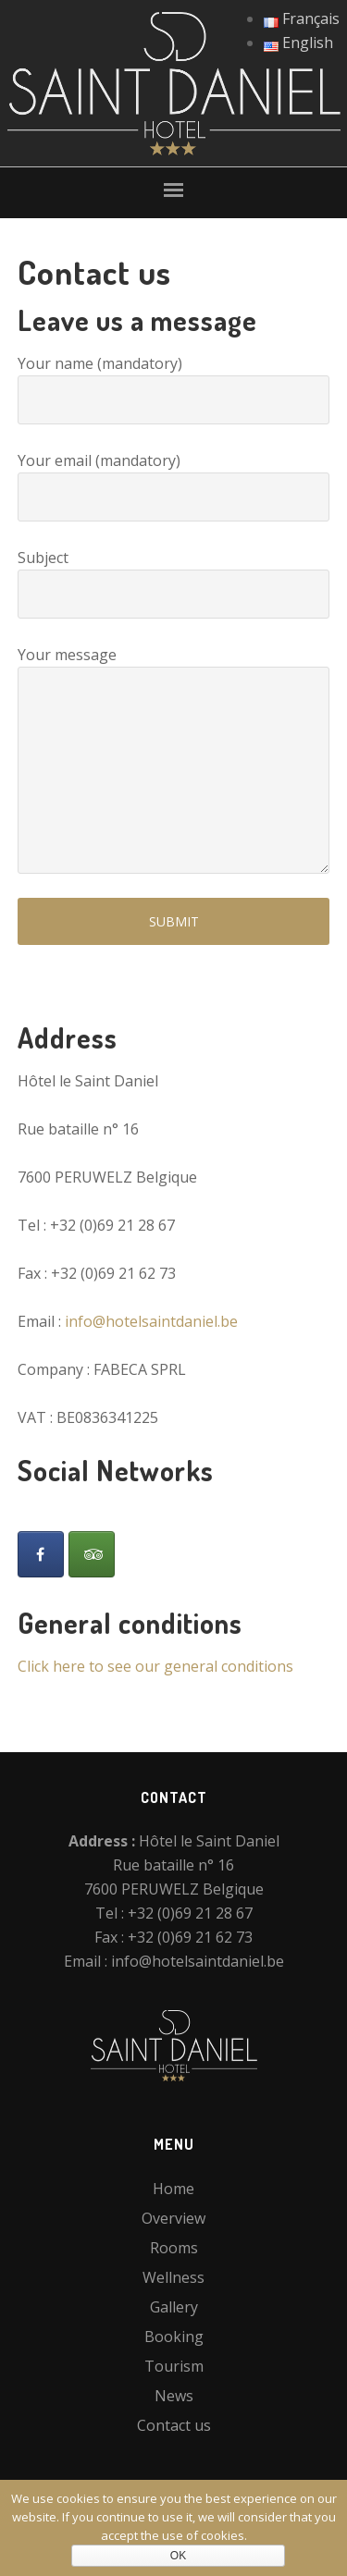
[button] (173, 192)
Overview (173, 2218)
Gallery (174, 2307)
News (174, 2396)
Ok (178, 2555)
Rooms (174, 2248)
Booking (174, 2336)
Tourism (174, 2366)
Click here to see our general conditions (155, 1666)
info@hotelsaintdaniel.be (151, 1321)
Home (173, 2188)
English (298, 42)
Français (302, 18)
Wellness (173, 2277)
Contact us (174, 2425)
